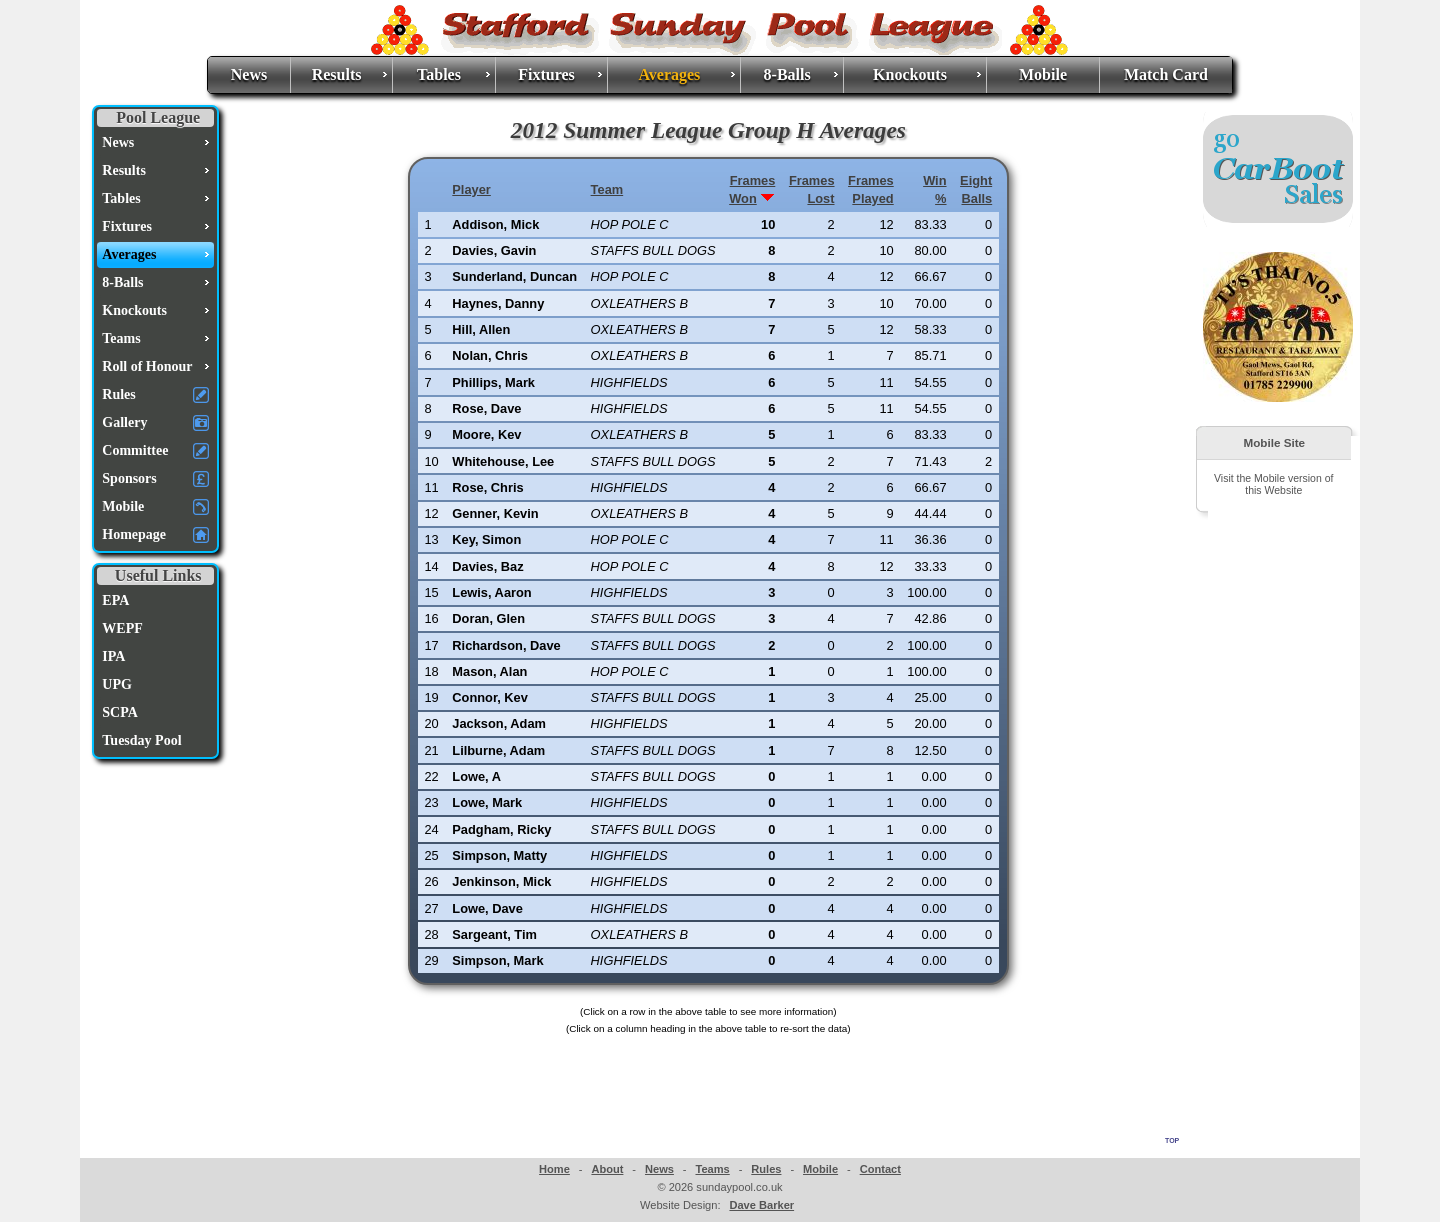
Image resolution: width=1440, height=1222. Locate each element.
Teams (712, 1169)
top (1172, 1139)
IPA (113, 656)
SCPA (120, 712)
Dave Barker (761, 1205)
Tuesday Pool (141, 740)
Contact (880, 1169)
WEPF (122, 628)
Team (607, 189)
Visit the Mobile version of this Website (1273, 484)
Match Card (1166, 74)
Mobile (1043, 74)
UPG (117, 684)
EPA (115, 600)
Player (471, 189)
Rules (766, 1169)
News (249, 74)
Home (554, 1169)
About (607, 1169)
